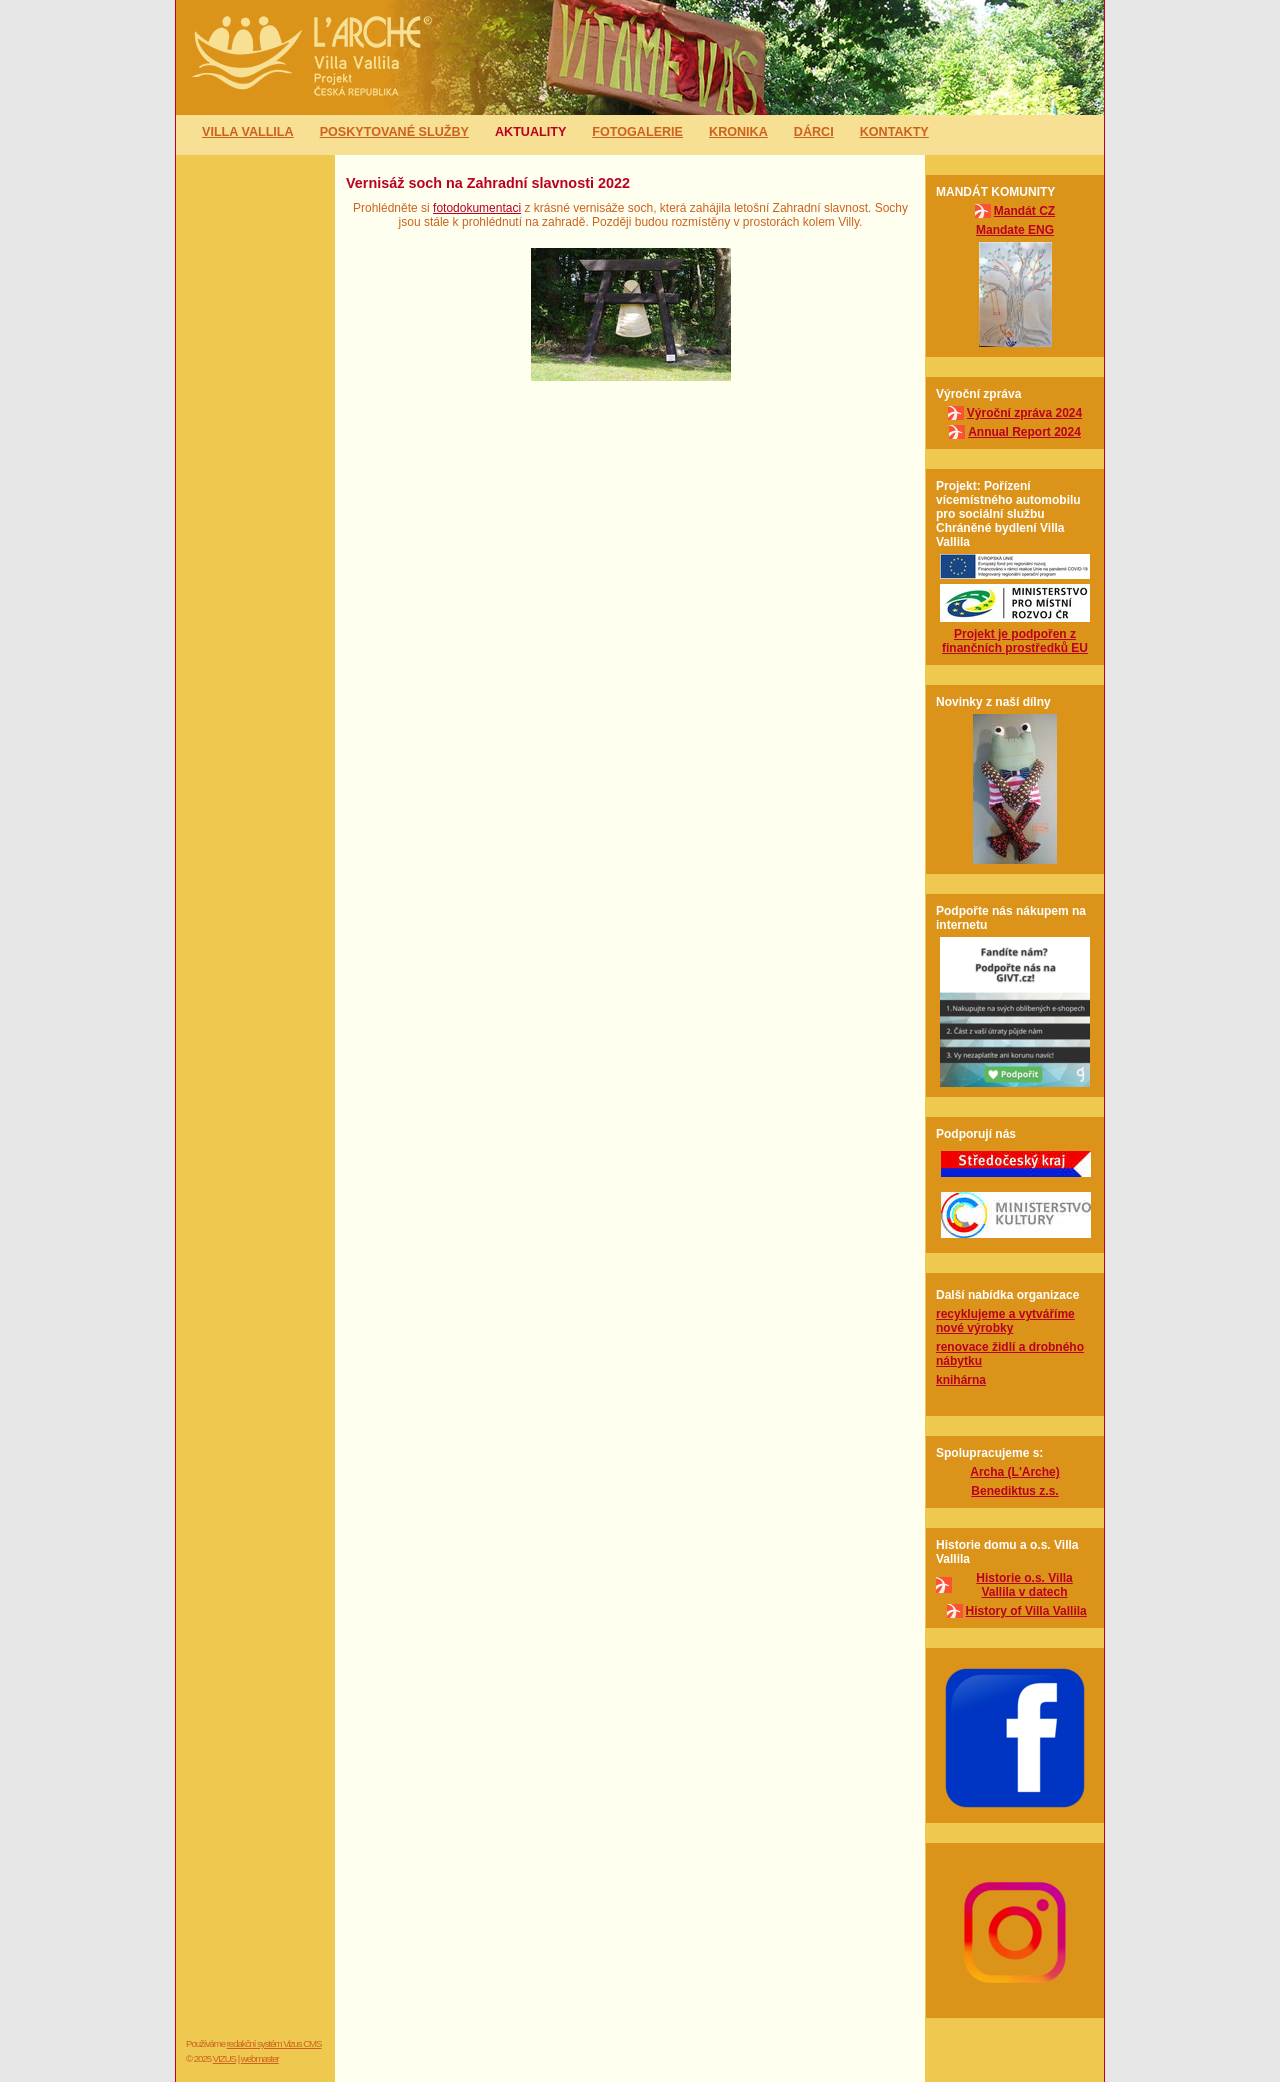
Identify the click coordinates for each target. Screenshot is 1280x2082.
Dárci (814, 132)
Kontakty (894, 132)
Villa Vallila (248, 132)
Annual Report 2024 (1024, 432)
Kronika (738, 132)
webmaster (260, 2058)
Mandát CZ (1024, 211)
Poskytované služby (394, 132)
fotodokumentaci (477, 208)
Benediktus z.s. (1014, 1491)
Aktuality (530, 132)
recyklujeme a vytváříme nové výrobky (1005, 1321)
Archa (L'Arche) (1015, 1472)
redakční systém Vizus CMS (274, 2043)
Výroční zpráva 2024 (1024, 413)
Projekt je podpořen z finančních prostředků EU (1015, 641)
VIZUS (224, 2058)
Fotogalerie (637, 132)
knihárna (961, 1380)
